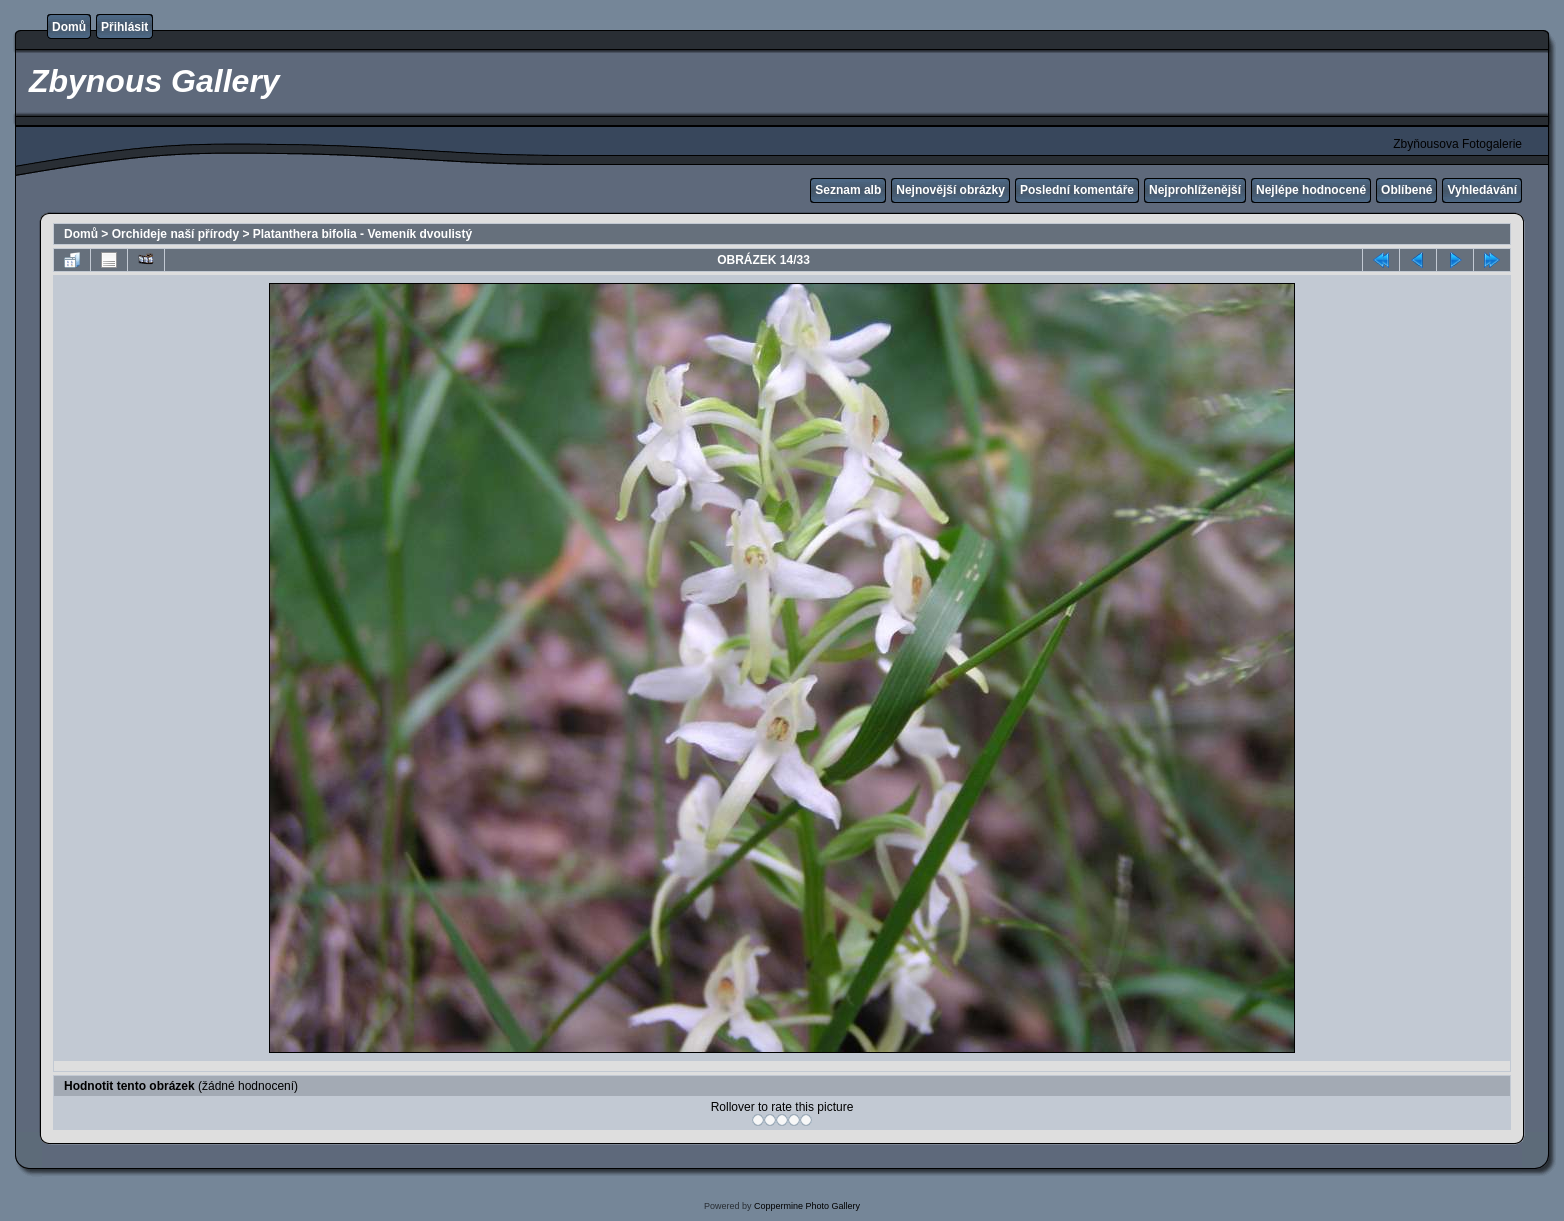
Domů (69, 27)
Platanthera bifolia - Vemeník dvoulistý (362, 234)
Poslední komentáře (1077, 190)
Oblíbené (1406, 190)
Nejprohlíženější (1195, 190)
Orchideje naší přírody (175, 234)
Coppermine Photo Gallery (807, 1206)
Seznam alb (848, 190)
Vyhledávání (1482, 190)
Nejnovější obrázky (950, 190)
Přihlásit (124, 27)
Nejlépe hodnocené (1311, 190)
